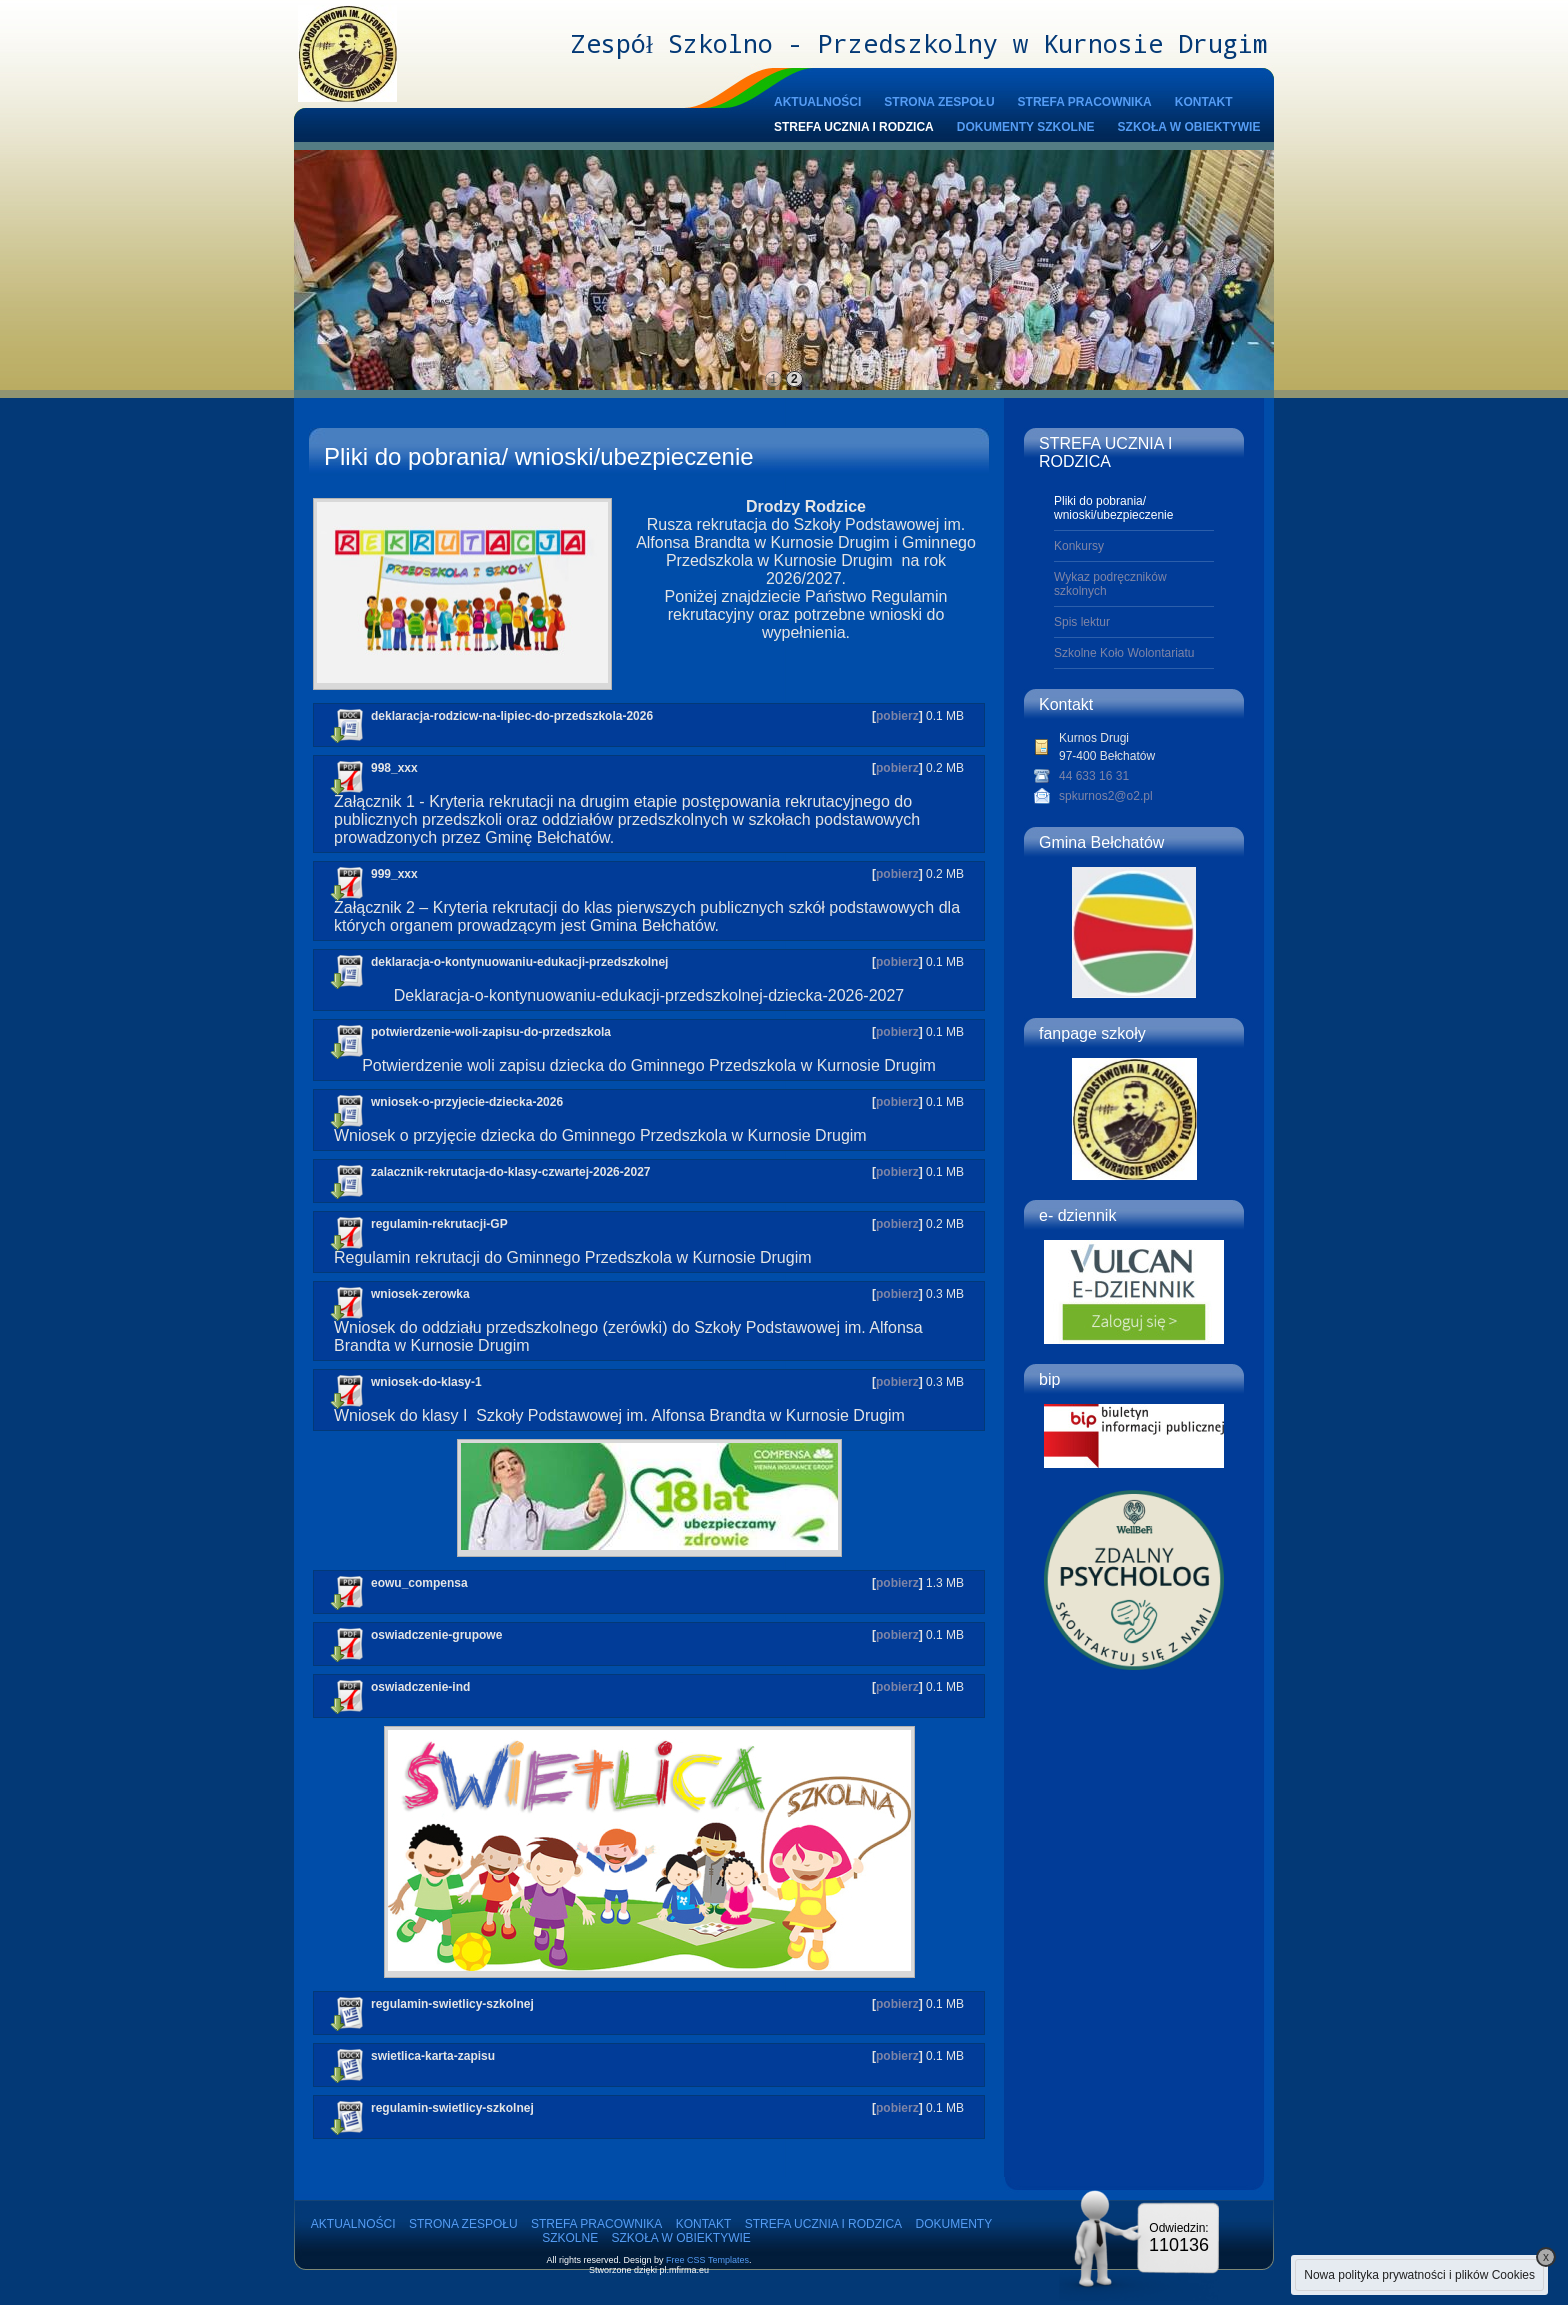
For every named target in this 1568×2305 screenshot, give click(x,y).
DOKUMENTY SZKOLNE (1026, 127)
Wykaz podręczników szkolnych (1110, 584)
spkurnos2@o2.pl (1106, 796)
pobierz (897, 716)
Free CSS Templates (707, 2260)
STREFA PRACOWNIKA (1085, 102)
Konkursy (1079, 546)
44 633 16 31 (1094, 776)
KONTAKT (1204, 102)
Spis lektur (1082, 622)
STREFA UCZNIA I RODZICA (854, 127)
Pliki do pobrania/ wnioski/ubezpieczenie (1113, 508)
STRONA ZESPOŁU (939, 102)
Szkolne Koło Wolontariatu (1124, 653)
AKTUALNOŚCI (817, 102)
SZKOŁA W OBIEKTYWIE (1189, 127)
